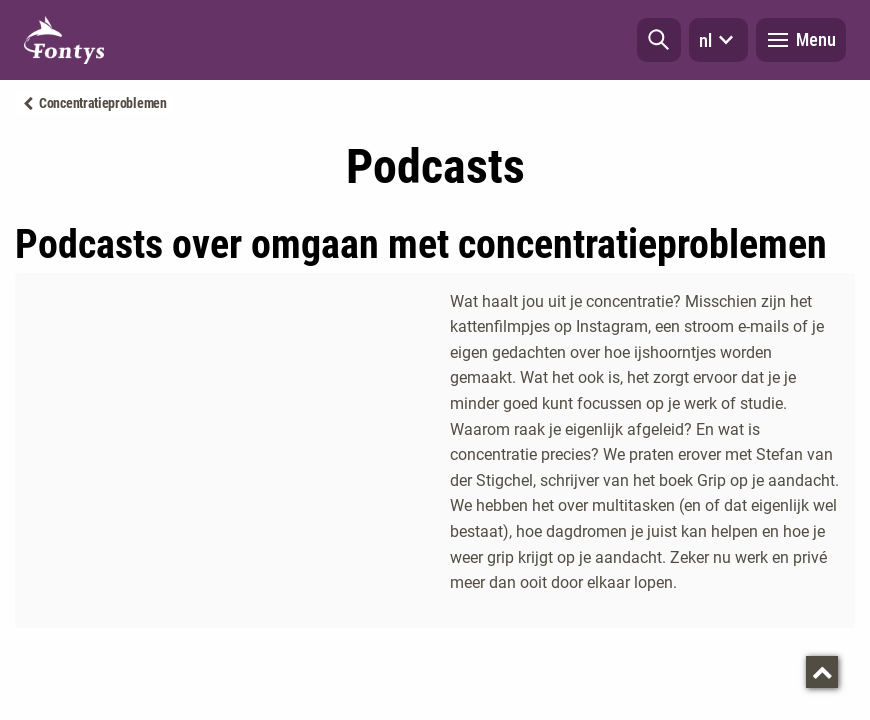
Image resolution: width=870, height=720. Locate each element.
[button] (659, 40)
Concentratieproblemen (103, 103)
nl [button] (718, 40)
